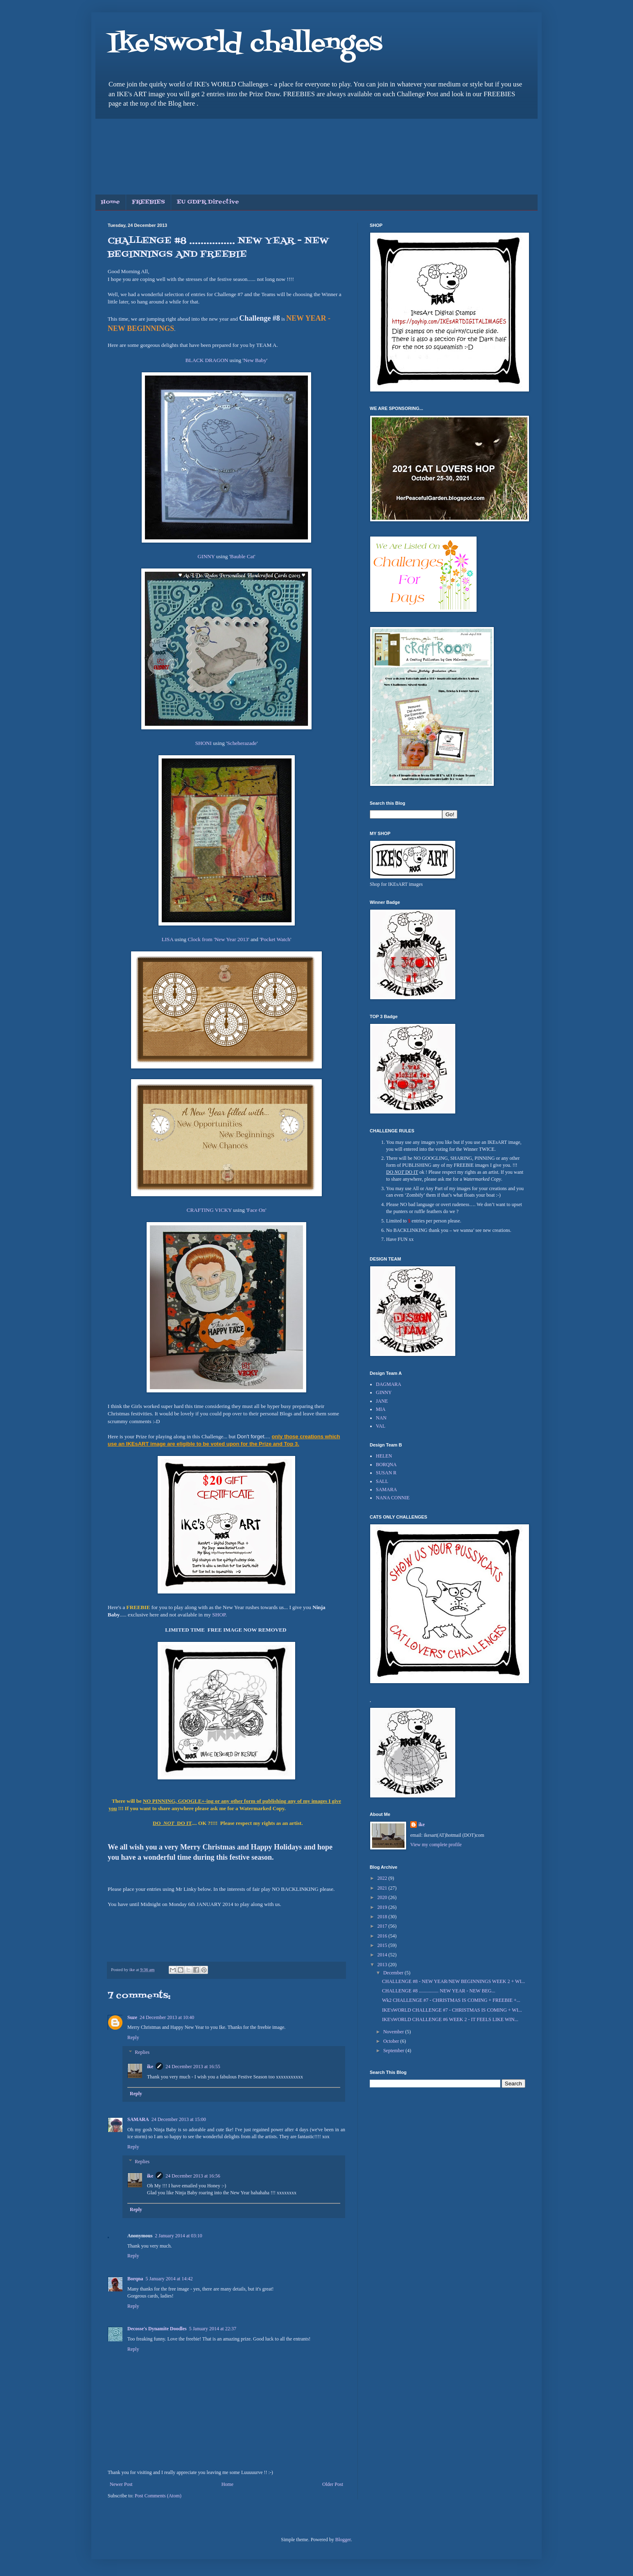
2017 (383, 1926)
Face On (256, 1210)
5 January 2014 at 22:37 (212, 2329)
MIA (380, 1409)
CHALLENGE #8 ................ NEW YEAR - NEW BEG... (438, 1991)
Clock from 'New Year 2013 (218, 939)
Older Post (332, 2484)
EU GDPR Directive (208, 202)
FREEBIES (148, 202)
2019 (383, 1907)
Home (110, 202)
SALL (382, 1481)
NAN (381, 1418)
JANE (382, 1401)
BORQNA (386, 1464)
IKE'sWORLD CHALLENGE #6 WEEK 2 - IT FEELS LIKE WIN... (450, 2019)
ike (150, 2066)
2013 (383, 1964)
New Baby (255, 360)
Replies (142, 2052)
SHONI (203, 743)
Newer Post (121, 2484)
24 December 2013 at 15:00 (178, 2119)
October (391, 2041)
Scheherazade (241, 743)
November (394, 2032)
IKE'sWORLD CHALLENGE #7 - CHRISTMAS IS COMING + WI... (452, 2010)
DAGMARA (388, 1384)
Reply (133, 2037)
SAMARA (138, 2119)
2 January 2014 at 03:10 (178, 2236)
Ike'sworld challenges (245, 44)
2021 (383, 1888)
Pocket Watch (275, 939)
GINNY (206, 556)
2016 (383, 1936)
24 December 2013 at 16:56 (192, 2176)
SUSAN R (386, 1473)
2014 (383, 1955)
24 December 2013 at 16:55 (192, 2066)
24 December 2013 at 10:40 (167, 2017)
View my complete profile (436, 1844)
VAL (380, 1426)
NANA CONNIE (392, 1498)
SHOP (218, 1615)
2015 (383, 1945)
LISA (168, 939)
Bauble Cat (242, 556)
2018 (383, 1917)
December (394, 1973)
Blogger (343, 2539)
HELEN (384, 1456)
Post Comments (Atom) (158, 2496)
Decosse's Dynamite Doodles (157, 2329)
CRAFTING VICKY (209, 1210)
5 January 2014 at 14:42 (168, 2279)
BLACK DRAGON (206, 360)
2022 (383, 1878)
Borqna (135, 2279)
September (394, 2050)
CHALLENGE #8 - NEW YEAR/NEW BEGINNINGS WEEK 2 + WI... (453, 1981)
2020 (383, 1897)
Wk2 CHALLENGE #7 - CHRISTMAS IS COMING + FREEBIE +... (451, 2000)
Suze (132, 2017)
